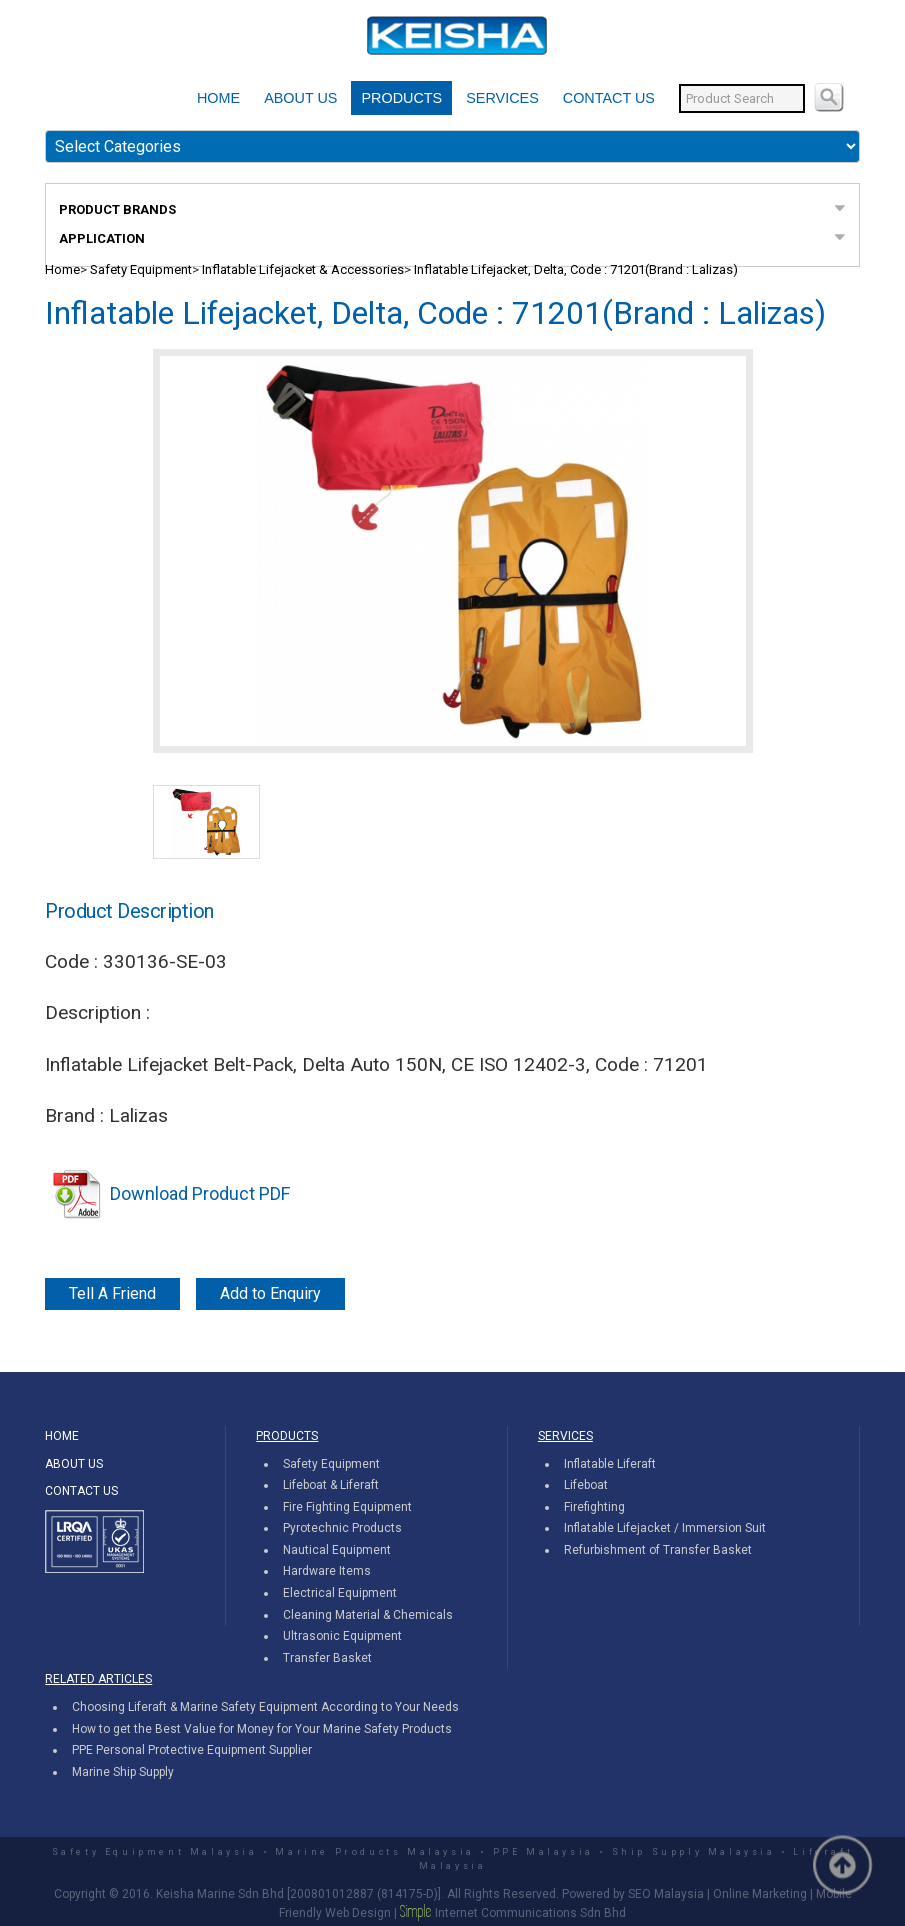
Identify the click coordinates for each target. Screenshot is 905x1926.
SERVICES (502, 98)
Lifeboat (586, 1485)
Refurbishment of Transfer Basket (658, 1550)
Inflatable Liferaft (610, 1464)
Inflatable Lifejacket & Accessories (303, 269)
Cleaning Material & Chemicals (368, 1615)
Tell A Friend (112, 1293)
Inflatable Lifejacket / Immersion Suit (665, 1528)
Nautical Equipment (337, 1550)
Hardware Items (327, 1571)
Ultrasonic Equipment (342, 1636)
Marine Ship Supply (123, 1772)
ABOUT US (300, 98)
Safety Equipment (141, 269)
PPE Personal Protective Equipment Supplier (192, 1750)
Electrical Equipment (340, 1593)
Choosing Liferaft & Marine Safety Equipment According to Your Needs (265, 1707)
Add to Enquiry (270, 1293)
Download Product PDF (167, 1193)
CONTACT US (609, 98)
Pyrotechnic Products (342, 1528)
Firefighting (594, 1507)
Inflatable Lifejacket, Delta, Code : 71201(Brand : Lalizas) (576, 269)
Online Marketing (760, 1894)
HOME (218, 98)
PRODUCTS (401, 98)
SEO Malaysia (666, 1894)
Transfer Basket (327, 1658)
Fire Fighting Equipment (347, 1507)
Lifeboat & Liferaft (331, 1485)
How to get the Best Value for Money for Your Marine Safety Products (262, 1729)
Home (62, 269)
